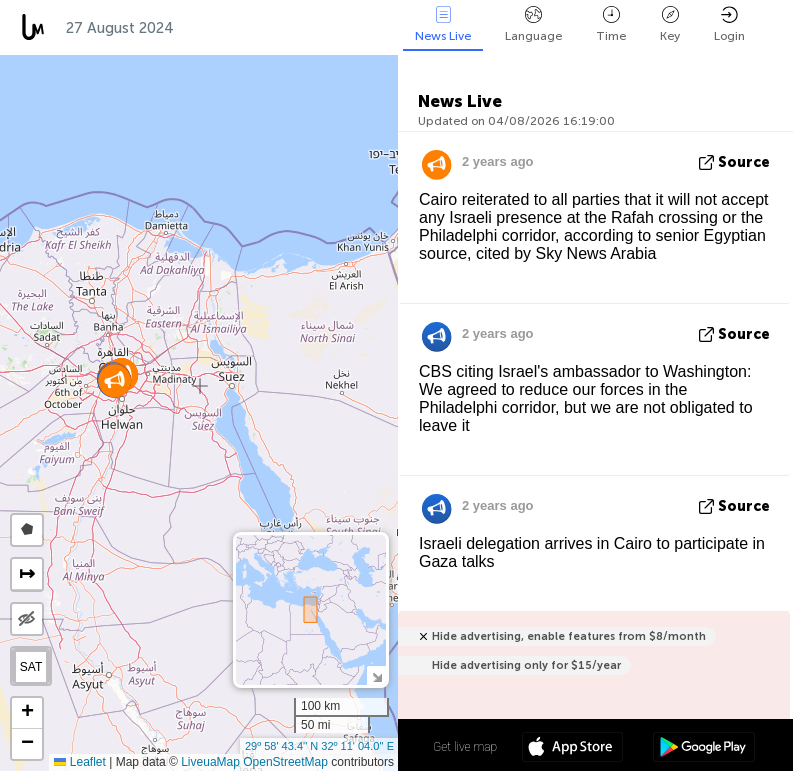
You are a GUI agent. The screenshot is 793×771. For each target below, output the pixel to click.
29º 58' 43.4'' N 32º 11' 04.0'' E (319, 746)
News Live (443, 24)
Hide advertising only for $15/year (526, 665)
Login (729, 24)
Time (611, 24)
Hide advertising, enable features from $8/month (569, 636)
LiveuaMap (210, 762)
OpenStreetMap (285, 762)
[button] (114, 380)
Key (670, 24)
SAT (31, 667)
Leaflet (79, 762)
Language (533, 24)
